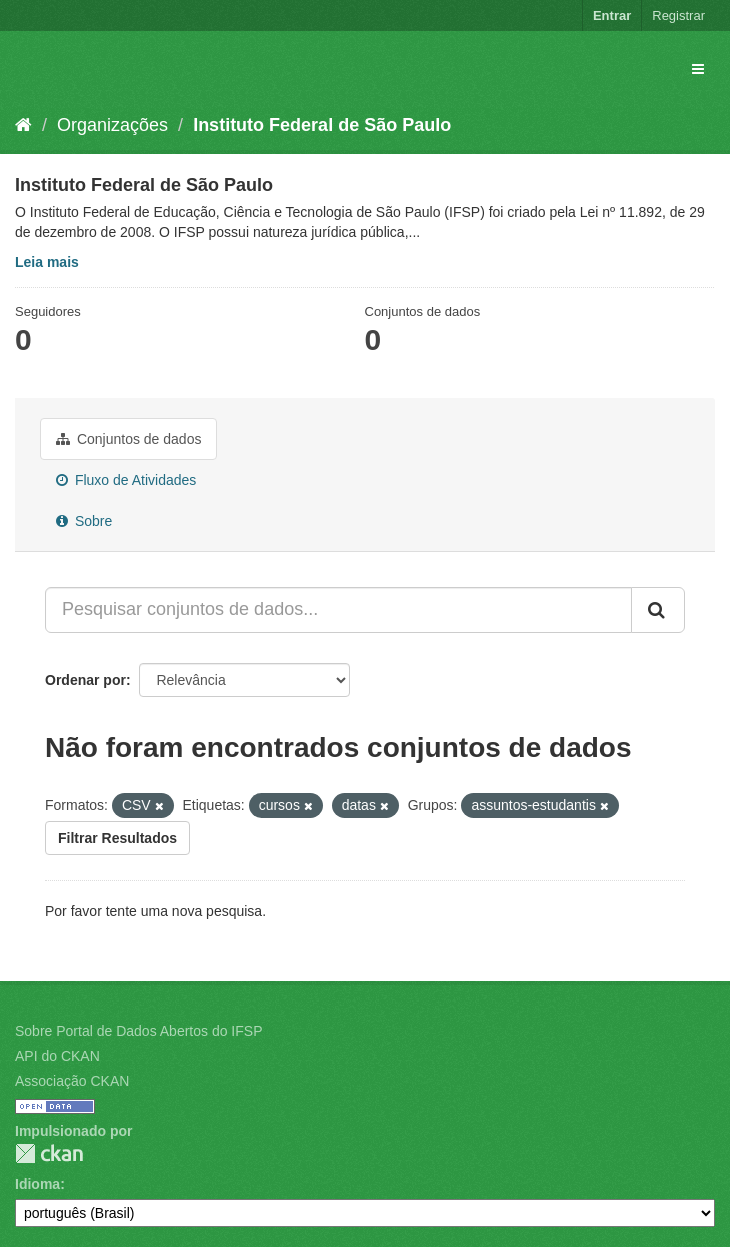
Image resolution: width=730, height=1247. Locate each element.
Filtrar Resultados (117, 838)
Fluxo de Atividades (126, 480)
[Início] (23, 125)
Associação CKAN (72, 1081)
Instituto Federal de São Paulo (322, 125)
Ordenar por (85, 680)
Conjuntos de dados (128, 439)
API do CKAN (57, 1056)
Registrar (678, 15)
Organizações (112, 125)
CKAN (49, 1153)
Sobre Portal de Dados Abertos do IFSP (138, 1031)
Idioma (37, 1184)
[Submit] (658, 610)
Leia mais (47, 262)
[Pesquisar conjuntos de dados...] (338, 610)
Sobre (84, 521)
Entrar (612, 15)
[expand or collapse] (698, 69)
